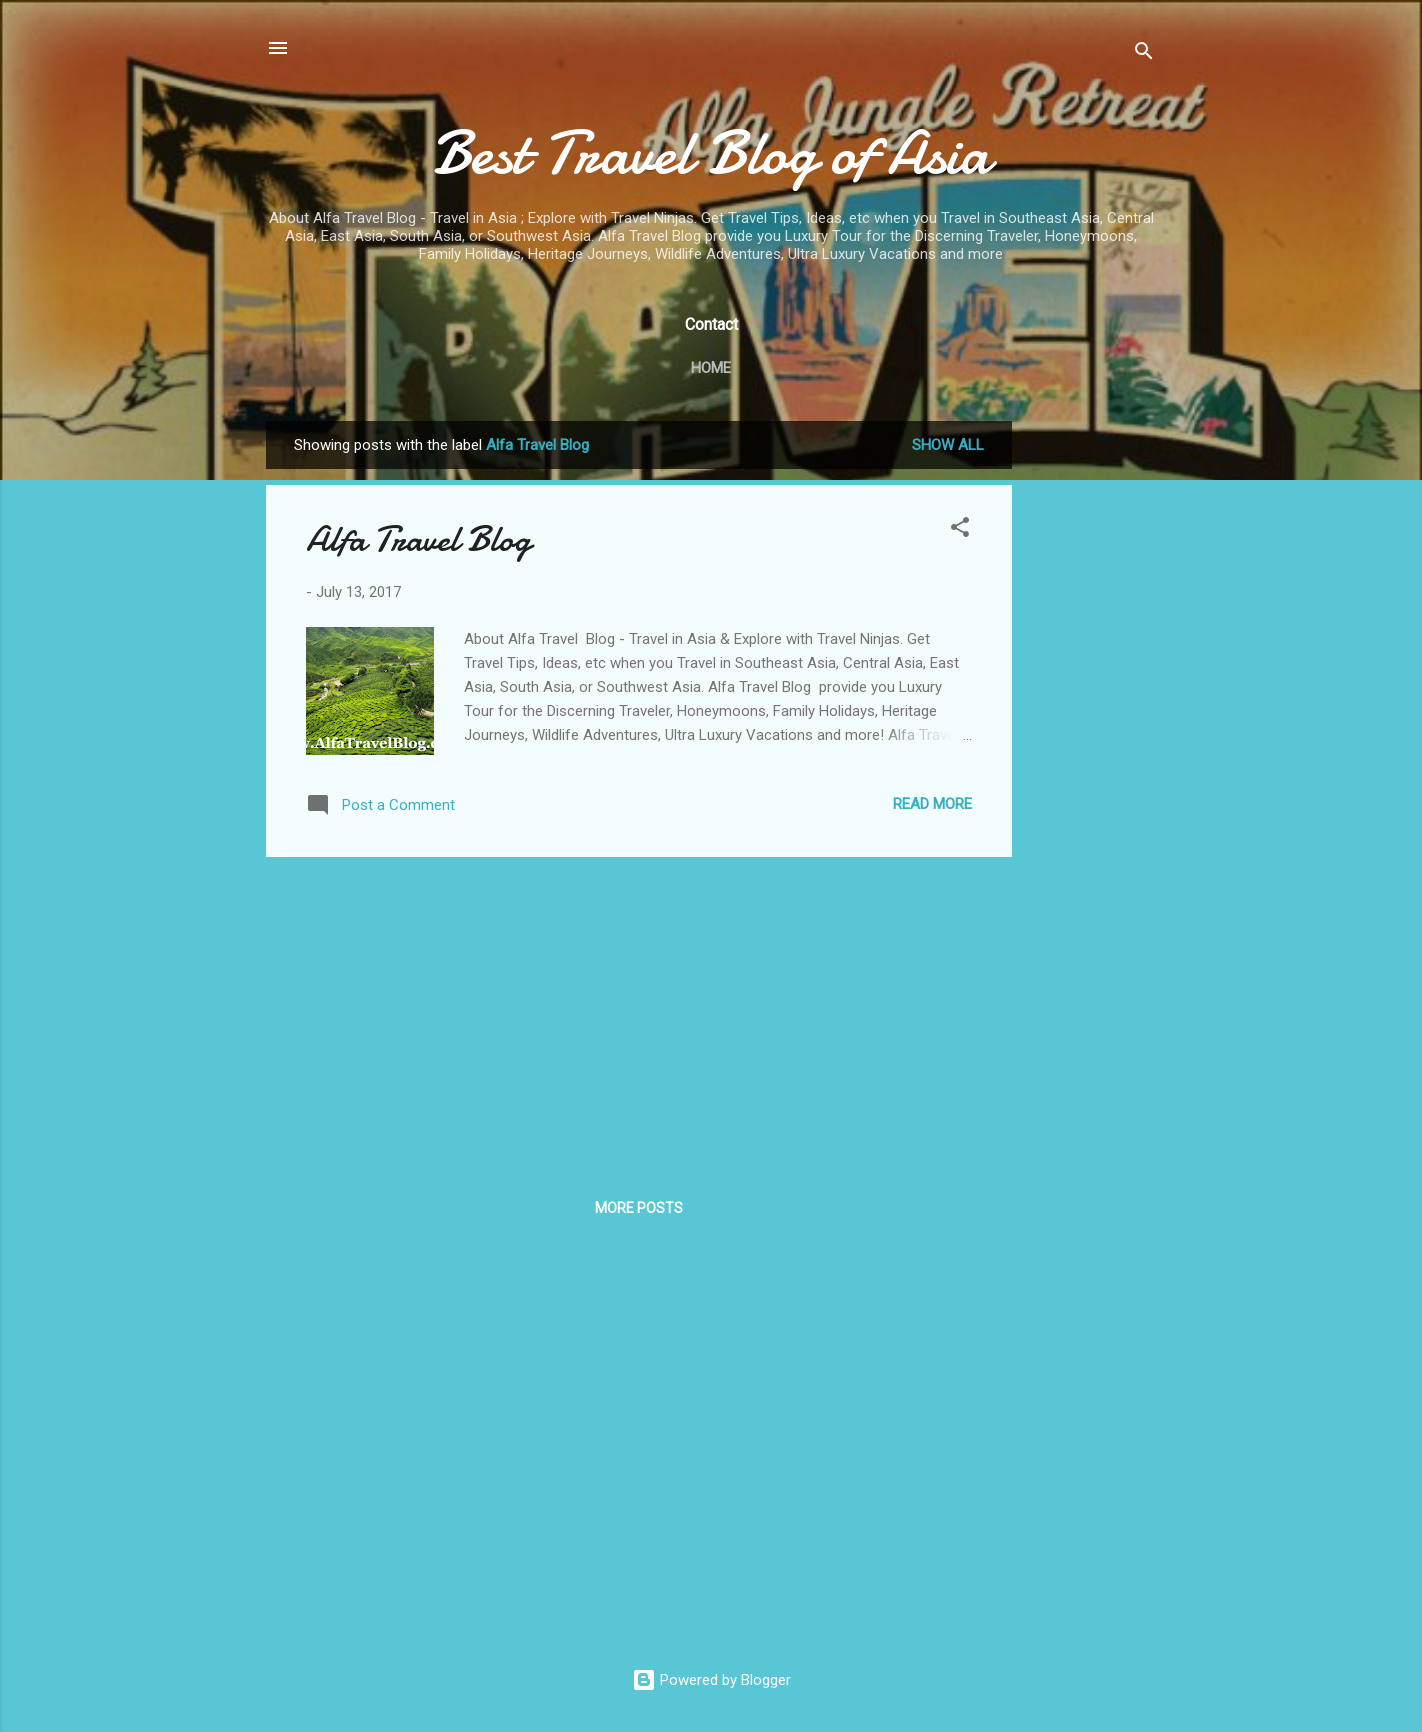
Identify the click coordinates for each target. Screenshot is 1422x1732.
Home (711, 368)
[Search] (1144, 54)
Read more (932, 804)
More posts (639, 1208)
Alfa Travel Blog (418, 539)
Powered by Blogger (711, 1680)
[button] (960, 530)
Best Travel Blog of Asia (711, 153)
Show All (948, 445)
